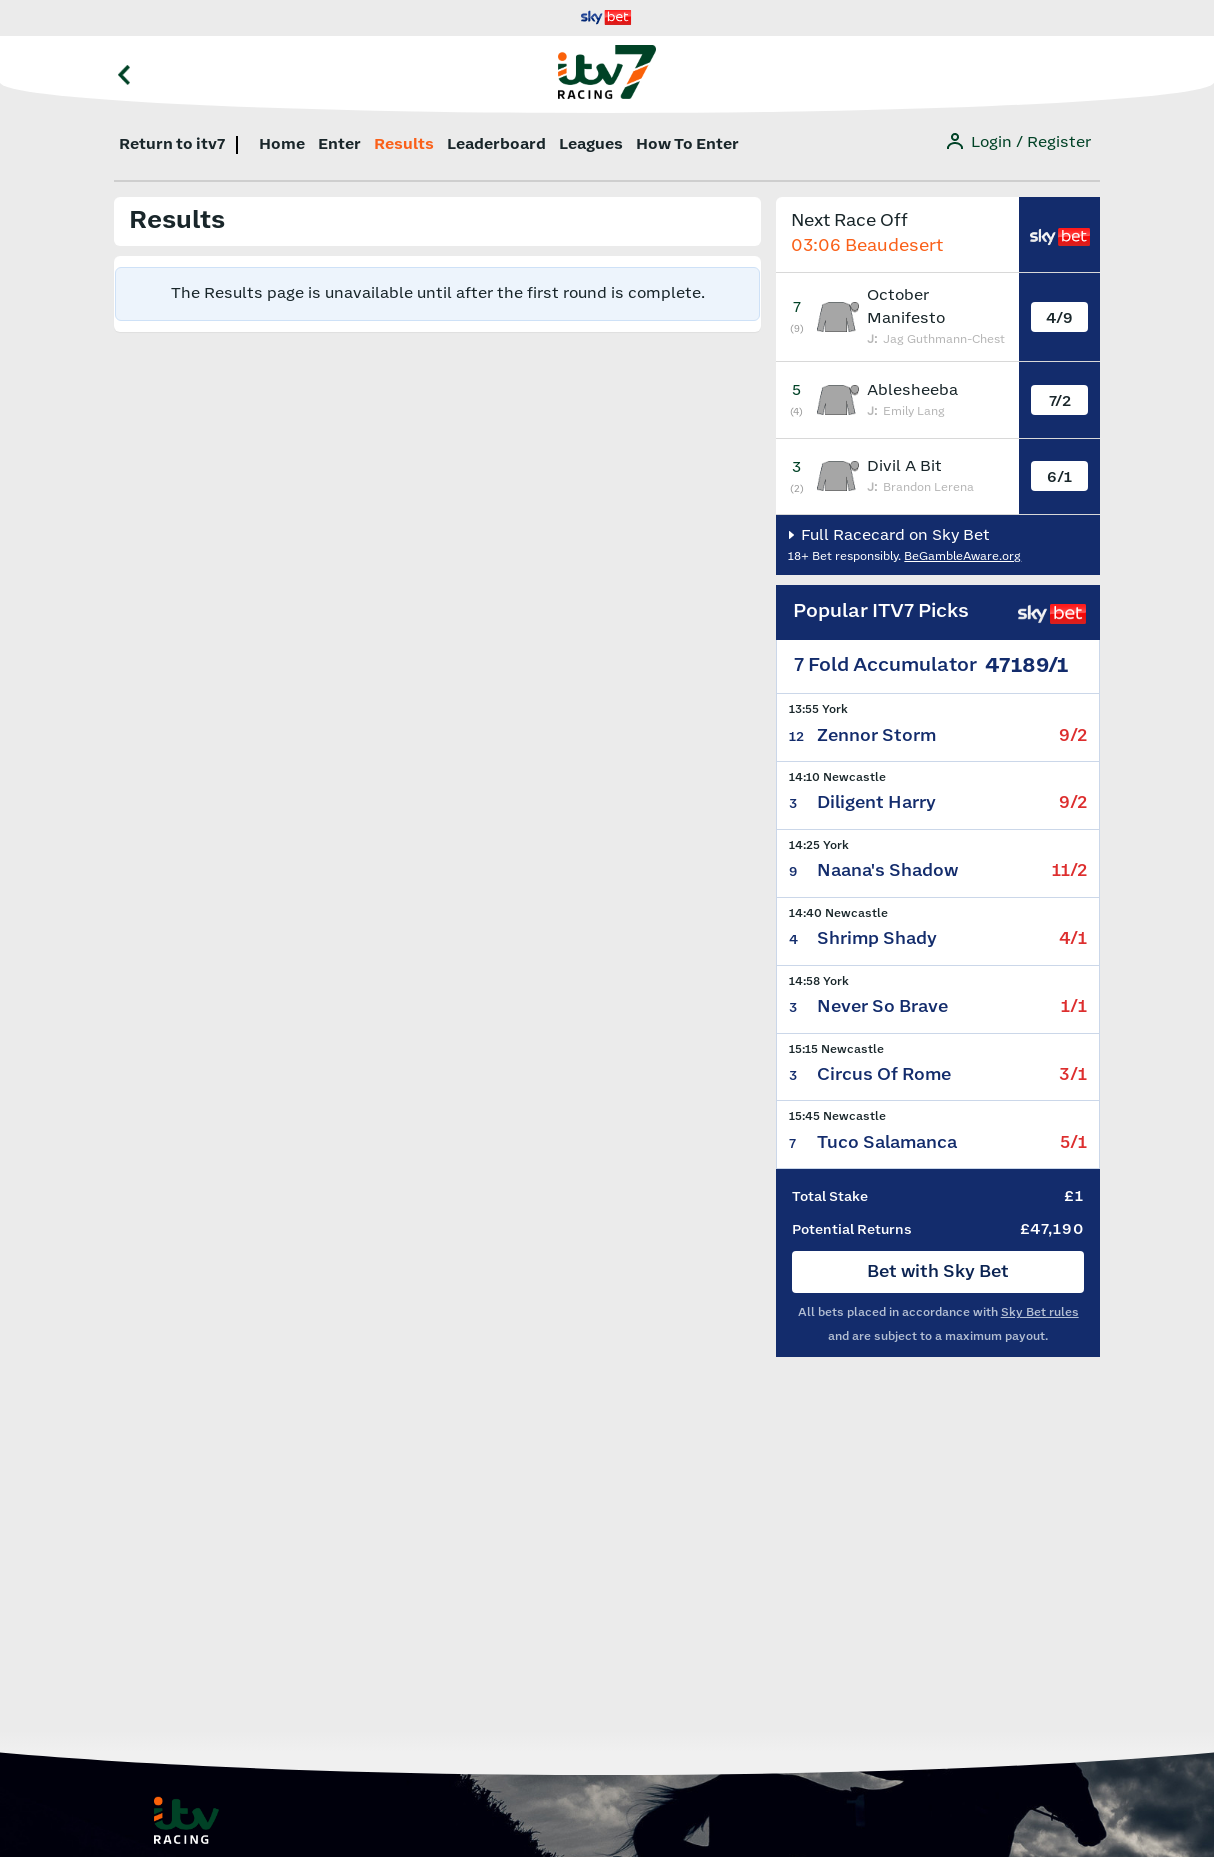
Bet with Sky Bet (938, 1272)
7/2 (1060, 401)
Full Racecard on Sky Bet (893, 535)
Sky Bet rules (1040, 1312)
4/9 (1059, 318)
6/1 (1059, 477)
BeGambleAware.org (962, 556)
